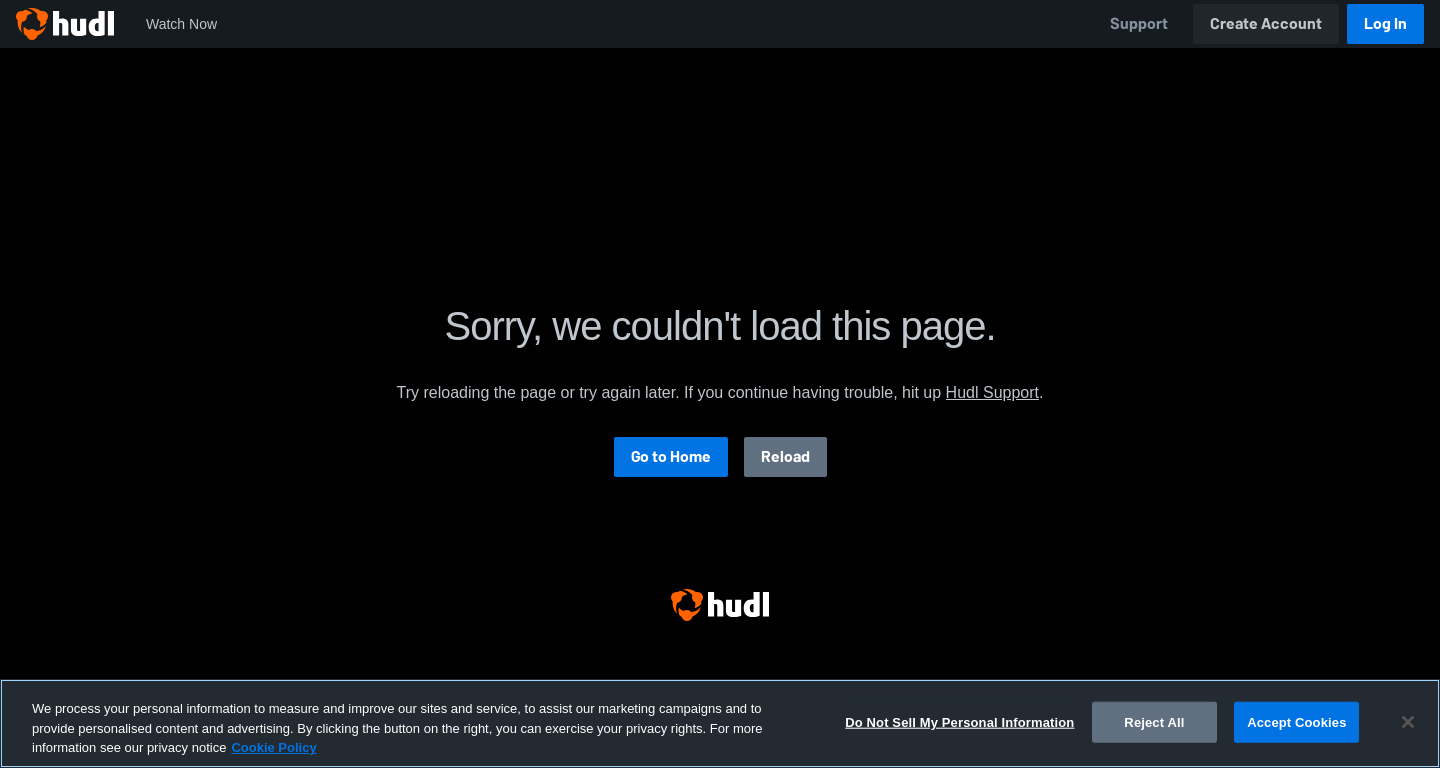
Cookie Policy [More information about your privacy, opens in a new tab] (273, 747)
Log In (1385, 23)
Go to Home (671, 456)
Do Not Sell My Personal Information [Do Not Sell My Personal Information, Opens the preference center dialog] (959, 721)
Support (1139, 23)
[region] (720, 723)
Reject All (1154, 721)
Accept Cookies (1296, 721)
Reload (785, 456)
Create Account (1266, 23)
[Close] (1408, 722)
